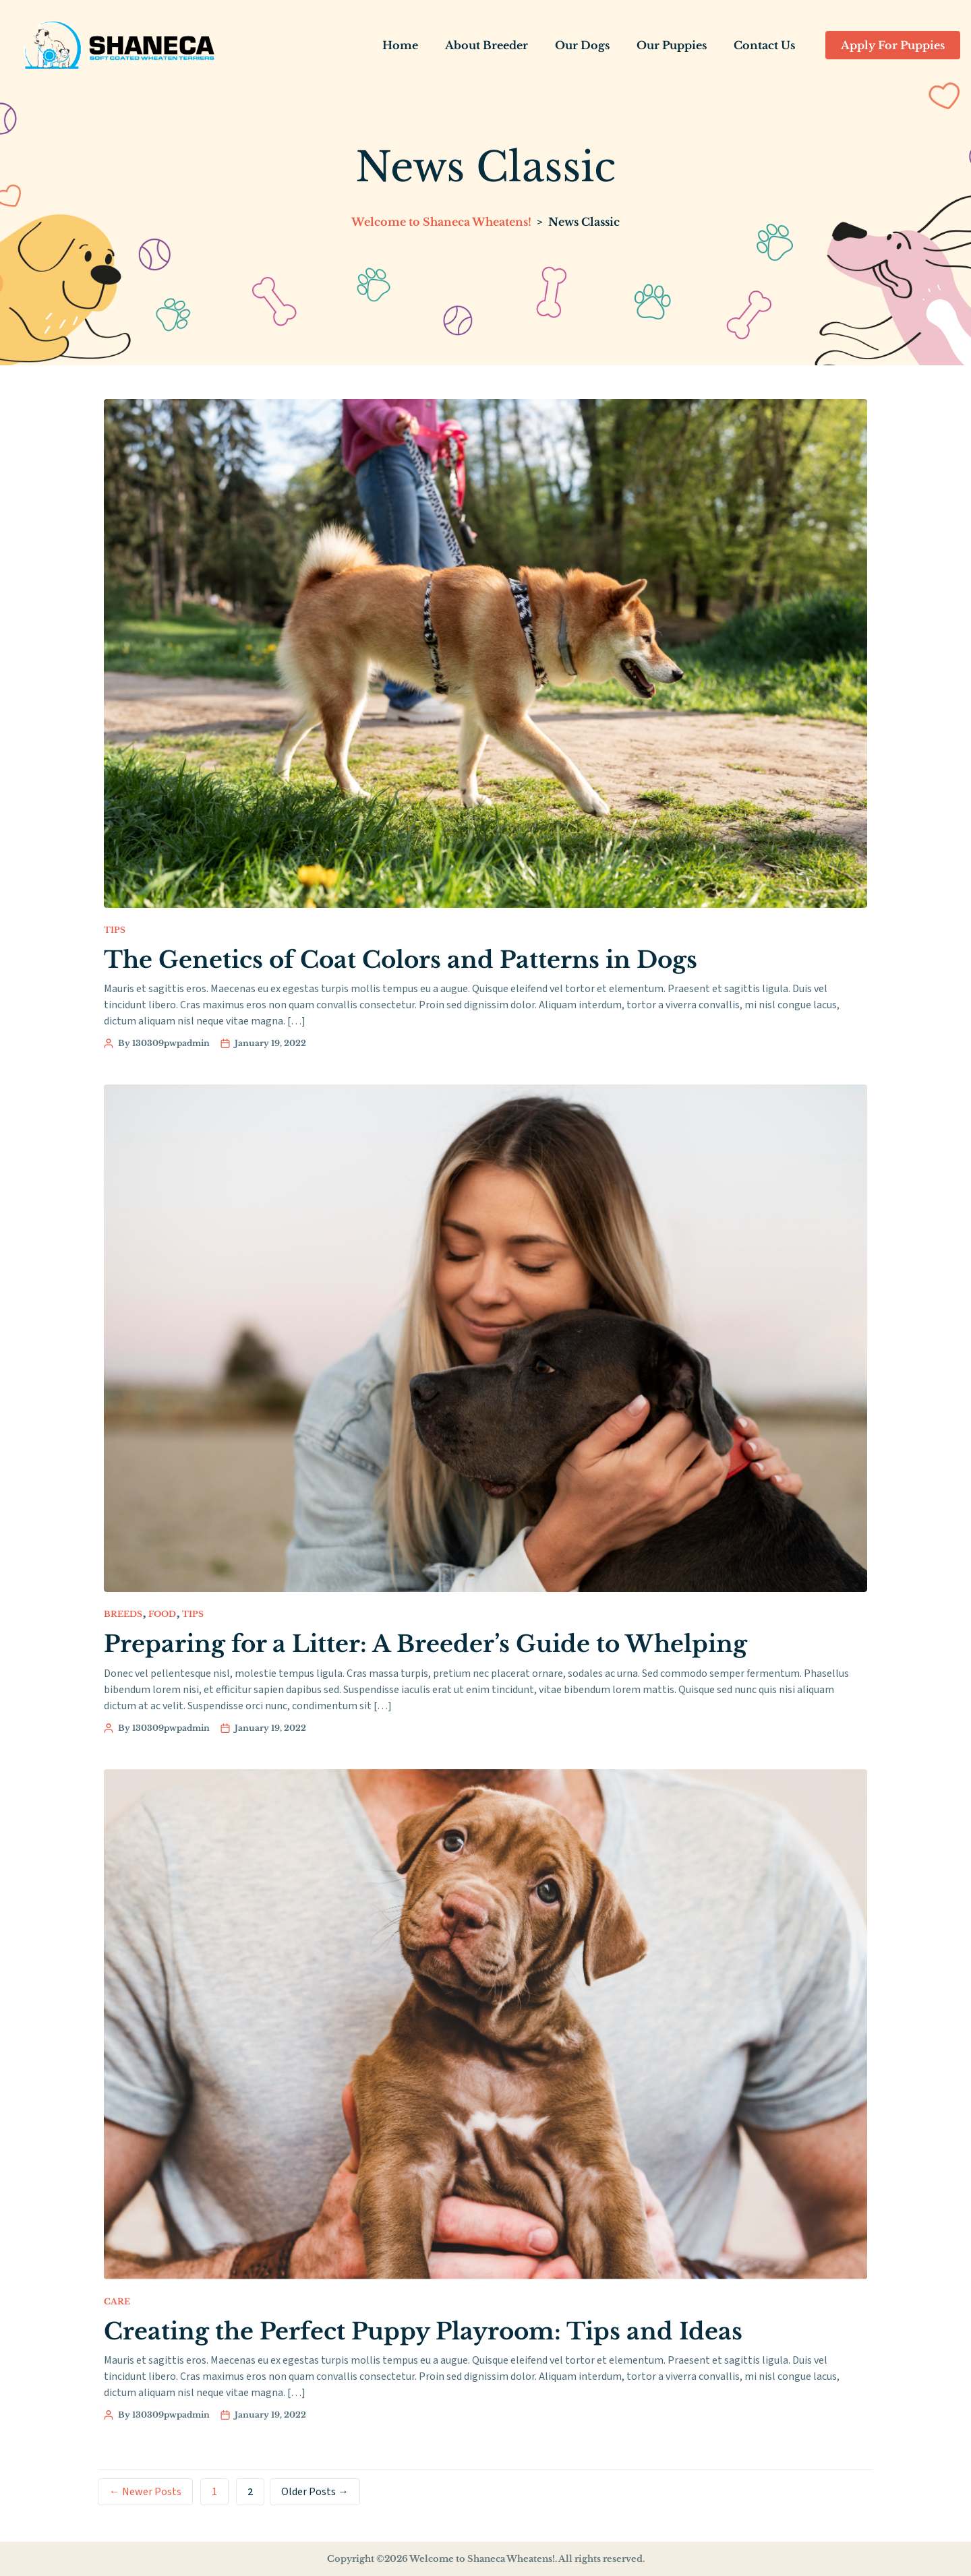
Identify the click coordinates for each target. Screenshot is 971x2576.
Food (162, 1613)
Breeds (123, 1613)
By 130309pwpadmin (164, 1043)
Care (117, 2301)
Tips (114, 929)
